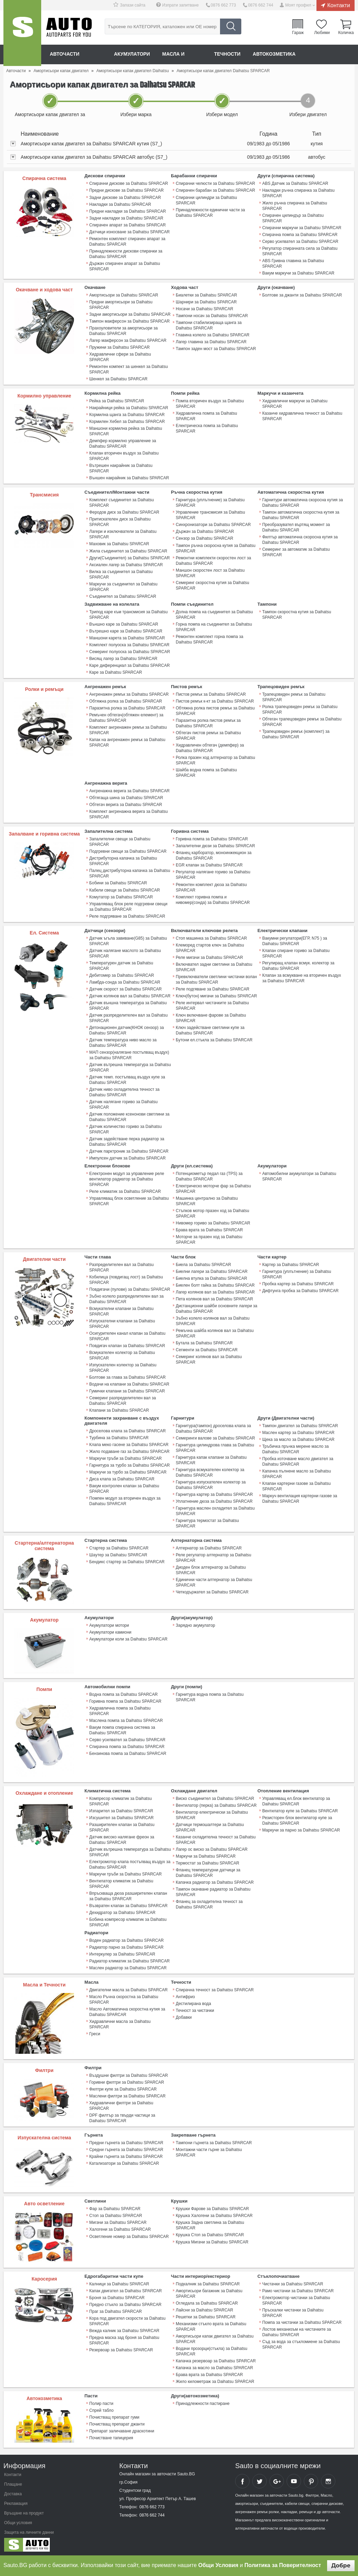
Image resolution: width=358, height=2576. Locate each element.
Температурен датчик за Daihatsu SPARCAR (121, 965)
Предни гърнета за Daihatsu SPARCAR (126, 2141)
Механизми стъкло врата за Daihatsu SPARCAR (211, 2325)
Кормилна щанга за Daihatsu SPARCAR (127, 414)
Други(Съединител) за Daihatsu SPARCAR (129, 557)
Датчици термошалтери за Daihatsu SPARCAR (210, 1826)
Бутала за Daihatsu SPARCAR (204, 1341)
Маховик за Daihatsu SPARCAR (119, 543)
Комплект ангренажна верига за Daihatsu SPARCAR (128, 813)
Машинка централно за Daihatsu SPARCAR (207, 1200)
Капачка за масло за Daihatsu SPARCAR (214, 2366)
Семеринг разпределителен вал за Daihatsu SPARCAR (122, 1399)
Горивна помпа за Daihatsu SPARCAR (212, 838)
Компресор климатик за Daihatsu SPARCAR (120, 1800)
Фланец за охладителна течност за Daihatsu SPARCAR (209, 1903)
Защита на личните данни (29, 2530)
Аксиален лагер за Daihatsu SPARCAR (126, 564)
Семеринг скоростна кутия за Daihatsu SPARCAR (212, 585)
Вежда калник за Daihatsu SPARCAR (124, 2329)
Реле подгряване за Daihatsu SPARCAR (127, 915)
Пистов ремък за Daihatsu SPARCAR (211, 693)
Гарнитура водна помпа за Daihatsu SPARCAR (210, 1696)
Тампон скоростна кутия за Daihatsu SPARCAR (296, 614)
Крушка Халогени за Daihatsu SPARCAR (214, 2214)
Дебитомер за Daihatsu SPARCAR (121, 974)
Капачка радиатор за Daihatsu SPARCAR (215, 1881)
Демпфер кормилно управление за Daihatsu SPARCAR (122, 443)
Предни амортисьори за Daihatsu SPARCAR (120, 304)
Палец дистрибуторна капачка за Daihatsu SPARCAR (129, 872)
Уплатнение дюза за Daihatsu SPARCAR (214, 1500)
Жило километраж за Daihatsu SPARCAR (215, 2379)
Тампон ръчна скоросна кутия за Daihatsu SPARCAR (215, 547)
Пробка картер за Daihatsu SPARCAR (298, 1282)
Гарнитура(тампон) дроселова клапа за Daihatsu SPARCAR (213, 1427)
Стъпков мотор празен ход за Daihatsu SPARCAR (212, 1212)
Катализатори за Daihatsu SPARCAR (124, 2162)
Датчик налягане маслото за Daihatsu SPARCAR (125, 952)
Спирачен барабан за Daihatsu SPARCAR (215, 190)
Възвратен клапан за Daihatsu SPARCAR (128, 1904)
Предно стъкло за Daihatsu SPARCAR (125, 2302)
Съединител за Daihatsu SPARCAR (122, 595)
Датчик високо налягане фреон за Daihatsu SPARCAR (121, 1838)
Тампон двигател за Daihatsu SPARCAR (300, 1424)
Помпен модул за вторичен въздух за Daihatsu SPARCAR (125, 1499)
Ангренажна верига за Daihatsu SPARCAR (129, 790)
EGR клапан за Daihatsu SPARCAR (209, 864)
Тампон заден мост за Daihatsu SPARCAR (216, 348)
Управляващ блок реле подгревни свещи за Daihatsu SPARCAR (128, 905)
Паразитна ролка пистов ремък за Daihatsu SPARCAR (208, 722)
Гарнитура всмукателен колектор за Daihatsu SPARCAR (210, 1471)
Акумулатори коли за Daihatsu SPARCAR (128, 1637)
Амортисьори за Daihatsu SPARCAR (123, 294)
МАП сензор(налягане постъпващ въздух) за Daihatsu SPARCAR (129, 1054)
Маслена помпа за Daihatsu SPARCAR (126, 1719)
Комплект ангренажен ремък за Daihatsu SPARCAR (128, 729)
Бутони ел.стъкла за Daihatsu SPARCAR (214, 1039)
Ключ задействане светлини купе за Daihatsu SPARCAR (210, 1029)
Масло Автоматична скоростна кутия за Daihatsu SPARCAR (127, 2010)
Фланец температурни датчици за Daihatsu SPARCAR (208, 1871)
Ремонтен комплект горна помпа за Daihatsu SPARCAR (209, 639)
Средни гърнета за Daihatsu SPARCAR (126, 2148)
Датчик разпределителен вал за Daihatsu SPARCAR (128, 1017)
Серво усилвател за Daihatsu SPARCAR (300, 241)
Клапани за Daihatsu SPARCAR (119, 1409)
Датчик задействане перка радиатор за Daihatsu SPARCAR (126, 1140)
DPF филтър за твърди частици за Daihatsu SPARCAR (122, 2117)
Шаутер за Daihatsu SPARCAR (118, 1553)
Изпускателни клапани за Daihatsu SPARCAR (122, 1322)
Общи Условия (218, 2565)
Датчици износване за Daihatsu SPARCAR (129, 231)
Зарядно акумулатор (195, 1624)
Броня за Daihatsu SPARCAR (117, 2296)
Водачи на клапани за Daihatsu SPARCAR (129, 1382)
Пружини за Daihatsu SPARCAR (119, 347)
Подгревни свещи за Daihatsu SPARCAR (127, 850)
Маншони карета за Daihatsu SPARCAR (127, 637)
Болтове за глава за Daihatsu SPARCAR (127, 1376)
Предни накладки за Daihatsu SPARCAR (127, 211)
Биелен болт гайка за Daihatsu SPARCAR (215, 1283)
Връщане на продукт (24, 2511)
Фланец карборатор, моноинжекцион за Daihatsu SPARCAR (214, 855)
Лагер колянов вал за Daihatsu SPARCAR (215, 1290)
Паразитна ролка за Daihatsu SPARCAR (127, 707)
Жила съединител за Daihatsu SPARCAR (128, 550)
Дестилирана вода (193, 2002)
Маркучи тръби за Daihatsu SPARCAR (125, 1457)
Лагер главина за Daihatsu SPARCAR (211, 341)
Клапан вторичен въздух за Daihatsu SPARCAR (124, 455)
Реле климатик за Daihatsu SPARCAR (125, 1190)
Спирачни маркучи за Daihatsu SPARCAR (301, 227)
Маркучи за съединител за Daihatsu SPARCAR (123, 586)
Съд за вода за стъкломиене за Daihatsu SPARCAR (301, 2343)
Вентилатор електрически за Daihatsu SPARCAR (212, 1813)
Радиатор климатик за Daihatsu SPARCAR (129, 1959)
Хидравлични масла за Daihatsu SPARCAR (120, 2023)
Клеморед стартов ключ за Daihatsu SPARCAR (210, 947)
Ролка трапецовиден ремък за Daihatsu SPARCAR (299, 709)
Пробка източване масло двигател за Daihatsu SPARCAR (297, 1460)
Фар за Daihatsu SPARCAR (114, 2207)
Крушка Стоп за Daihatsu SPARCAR (210, 2233)
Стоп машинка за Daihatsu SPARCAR (211, 937)
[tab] (179, 143)
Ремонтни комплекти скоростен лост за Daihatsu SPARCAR (213, 560)
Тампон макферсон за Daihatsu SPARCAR (129, 320)
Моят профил (298, 5)
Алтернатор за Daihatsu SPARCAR (209, 1546)
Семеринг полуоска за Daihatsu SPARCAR (129, 651)
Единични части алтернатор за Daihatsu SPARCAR (214, 1581)
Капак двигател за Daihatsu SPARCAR (125, 2289)
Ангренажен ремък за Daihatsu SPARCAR (129, 693)
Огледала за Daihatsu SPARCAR (207, 2301)
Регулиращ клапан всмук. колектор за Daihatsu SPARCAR (298, 965)
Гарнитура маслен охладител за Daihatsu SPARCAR (215, 1509)
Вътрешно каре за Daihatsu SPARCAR (125, 630)
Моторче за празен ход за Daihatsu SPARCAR (209, 1238)
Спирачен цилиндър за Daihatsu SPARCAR (293, 218)
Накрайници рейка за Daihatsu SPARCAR (128, 407)
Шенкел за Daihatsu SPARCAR (118, 378)
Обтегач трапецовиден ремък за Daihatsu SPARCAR (302, 721)
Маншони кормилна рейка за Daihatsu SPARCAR (125, 431)
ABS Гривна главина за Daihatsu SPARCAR (293, 263)
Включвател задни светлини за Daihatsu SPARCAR (214, 966)
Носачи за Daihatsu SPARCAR (204, 308)
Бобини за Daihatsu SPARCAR (118, 882)
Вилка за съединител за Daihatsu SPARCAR (121, 574)
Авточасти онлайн (76, 54)
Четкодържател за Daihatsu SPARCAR (212, 1590)
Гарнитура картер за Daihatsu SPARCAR (214, 1493)
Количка (346, 32)
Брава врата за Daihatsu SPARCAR (209, 1229)
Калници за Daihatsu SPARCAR (119, 2282)
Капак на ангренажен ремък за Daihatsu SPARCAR (127, 742)
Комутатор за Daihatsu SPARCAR (121, 896)
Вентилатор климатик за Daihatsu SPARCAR (121, 1882)
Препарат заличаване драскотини (121, 2429)
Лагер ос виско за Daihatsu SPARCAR (211, 1848)
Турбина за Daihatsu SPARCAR (119, 1436)
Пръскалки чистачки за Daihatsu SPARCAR (292, 2311)
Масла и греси (183, 54)
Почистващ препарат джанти (117, 2422)
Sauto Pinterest (311, 2479)
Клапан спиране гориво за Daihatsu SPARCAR (296, 952)
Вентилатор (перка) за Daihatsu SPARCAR (216, 1804)
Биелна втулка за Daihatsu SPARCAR (211, 1277)
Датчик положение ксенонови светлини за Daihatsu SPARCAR (129, 1116)
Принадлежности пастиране (203, 2401)
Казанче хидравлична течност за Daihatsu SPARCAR (302, 416)
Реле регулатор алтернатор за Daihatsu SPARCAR (213, 1556)
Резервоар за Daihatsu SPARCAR (121, 2348)
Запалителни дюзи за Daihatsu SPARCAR (215, 845)
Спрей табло (101, 2408)
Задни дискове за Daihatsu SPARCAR (125, 197)
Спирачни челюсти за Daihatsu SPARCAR (215, 183)
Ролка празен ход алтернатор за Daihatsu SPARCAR (215, 759)
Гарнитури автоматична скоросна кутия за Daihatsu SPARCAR (302, 502)
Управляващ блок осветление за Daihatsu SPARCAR (129, 1200)
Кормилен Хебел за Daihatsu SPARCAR (127, 421)
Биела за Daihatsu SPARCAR (203, 1263)
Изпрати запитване (180, 5)
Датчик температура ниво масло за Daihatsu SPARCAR (123, 1042)
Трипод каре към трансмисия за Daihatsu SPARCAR (128, 614)
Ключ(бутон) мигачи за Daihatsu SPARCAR (216, 995)
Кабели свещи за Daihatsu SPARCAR (124, 889)
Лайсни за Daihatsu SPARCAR (204, 2308)
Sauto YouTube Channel (294, 2479)
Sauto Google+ (276, 2479)
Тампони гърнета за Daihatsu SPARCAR (214, 2141)
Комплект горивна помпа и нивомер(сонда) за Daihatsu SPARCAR (213, 899)
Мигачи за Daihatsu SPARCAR (118, 2221)
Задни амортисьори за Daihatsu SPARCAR (130, 314)
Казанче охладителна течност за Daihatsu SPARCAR (216, 1838)
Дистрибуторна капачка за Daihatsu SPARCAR (123, 860)
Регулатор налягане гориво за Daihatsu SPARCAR (213, 874)
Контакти (338, 5)
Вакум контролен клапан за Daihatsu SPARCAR (124, 1487)
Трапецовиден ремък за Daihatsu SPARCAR (293, 696)
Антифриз (185, 1995)
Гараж (298, 32)
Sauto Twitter (259, 2479)
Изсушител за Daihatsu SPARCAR (121, 1816)
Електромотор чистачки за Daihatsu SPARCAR (296, 2299)
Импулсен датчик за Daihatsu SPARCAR (127, 1157)
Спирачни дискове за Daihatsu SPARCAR (128, 183)
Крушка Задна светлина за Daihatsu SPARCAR (210, 2224)
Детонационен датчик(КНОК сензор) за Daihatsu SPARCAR (126, 1029)
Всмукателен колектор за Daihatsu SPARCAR (122, 1354)
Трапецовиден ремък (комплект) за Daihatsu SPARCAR (296, 733)
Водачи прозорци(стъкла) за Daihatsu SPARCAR (211, 2349)
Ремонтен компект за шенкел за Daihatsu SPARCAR (128, 369)
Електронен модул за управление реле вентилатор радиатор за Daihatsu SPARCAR (126, 1178)
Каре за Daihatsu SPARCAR (115, 671)
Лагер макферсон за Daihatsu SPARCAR (127, 340)
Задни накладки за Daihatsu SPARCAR (126, 217)
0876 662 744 (260, 5)
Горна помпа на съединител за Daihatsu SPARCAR (214, 626)
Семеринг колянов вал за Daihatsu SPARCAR (209, 1358)
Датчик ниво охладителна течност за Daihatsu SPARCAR (124, 1091)
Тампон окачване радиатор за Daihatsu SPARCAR (213, 1890)
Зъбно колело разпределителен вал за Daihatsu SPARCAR (126, 1297)
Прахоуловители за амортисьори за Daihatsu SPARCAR (123, 330)
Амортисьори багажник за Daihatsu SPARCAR (209, 2292)
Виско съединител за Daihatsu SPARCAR (215, 1797)
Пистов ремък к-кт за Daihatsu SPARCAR (215, 700)
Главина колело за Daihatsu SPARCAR (213, 334)
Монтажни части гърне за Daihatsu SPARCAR (209, 2151)
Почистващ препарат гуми (114, 2415)
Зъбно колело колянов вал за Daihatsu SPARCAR (213, 1319)
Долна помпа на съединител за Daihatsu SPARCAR (214, 614)
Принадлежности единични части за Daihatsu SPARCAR (210, 212)
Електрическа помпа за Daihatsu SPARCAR (207, 428)
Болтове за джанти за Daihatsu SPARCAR (302, 294)
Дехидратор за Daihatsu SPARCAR (122, 1911)
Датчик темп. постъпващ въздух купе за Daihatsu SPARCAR (127, 1079)
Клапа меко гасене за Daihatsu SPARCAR (129, 1443)
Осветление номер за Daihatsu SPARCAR (129, 2234)
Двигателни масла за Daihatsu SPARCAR (128, 1988)
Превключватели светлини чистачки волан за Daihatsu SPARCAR (216, 978)
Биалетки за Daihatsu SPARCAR (206, 294)
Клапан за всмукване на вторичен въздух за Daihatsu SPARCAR (301, 977)
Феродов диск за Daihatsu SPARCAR (124, 511)
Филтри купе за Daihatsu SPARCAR (123, 2087)
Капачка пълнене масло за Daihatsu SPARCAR (296, 1472)
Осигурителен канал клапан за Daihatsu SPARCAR (127, 1335)
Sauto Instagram (328, 2479)
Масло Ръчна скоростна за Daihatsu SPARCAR (123, 1998)
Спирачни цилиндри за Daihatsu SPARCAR (206, 200)
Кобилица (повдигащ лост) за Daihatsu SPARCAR (126, 1278)
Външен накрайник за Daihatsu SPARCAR (129, 477)
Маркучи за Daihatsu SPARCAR (205, 1854)
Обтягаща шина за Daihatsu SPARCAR (126, 797)
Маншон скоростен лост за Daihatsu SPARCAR (210, 572)
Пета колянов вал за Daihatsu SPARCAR (214, 1297)
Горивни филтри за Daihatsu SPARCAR (126, 2081)
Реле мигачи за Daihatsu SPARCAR (209, 956)
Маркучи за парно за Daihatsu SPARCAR (301, 1828)
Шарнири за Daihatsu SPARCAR (206, 301)
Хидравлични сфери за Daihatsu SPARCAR (120, 356)
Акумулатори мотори (109, 1624)
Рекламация (15, 2501)
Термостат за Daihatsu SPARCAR (207, 1861)
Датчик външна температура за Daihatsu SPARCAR (128, 1004)
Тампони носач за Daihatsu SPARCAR (212, 315)
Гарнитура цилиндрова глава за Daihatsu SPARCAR (215, 1446)
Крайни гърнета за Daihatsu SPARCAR (126, 2155)
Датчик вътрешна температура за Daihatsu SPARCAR (130, 1066)
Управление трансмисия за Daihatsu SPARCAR (210, 514)
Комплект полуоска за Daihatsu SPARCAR (129, 644)
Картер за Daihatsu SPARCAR (290, 1263)
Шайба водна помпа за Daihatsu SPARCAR (206, 772)
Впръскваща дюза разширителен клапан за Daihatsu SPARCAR (128, 1895)
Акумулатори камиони (110, 1630)
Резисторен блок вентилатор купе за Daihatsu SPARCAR (297, 1819)
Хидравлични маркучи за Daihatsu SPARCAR (294, 403)
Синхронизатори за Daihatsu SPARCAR (213, 524)
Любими (322, 32)
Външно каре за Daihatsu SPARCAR (123, 623)
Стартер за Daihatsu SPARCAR (118, 1546)
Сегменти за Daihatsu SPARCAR (207, 1348)
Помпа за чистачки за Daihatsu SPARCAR (302, 2320)
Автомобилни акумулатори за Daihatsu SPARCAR (299, 1175)
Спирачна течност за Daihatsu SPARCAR (215, 1988)
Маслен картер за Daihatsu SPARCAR (298, 1431)
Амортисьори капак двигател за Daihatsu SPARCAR (215, 2337)
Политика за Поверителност (282, 2565)
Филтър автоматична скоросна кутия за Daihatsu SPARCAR (300, 539)
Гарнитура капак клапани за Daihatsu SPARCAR (211, 1459)
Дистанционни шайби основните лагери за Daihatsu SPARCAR (216, 1307)
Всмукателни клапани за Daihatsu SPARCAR (121, 1310)
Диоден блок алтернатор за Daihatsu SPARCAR (211, 1569)
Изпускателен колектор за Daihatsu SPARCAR (122, 1366)
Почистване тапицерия (111, 2436)
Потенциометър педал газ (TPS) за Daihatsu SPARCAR (209, 1175)
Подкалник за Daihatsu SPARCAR (208, 2282)
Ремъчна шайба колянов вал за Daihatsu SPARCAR (215, 1332)
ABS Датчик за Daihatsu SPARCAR (295, 183)
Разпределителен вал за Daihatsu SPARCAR (121, 1266)
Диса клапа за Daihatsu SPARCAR (121, 1477)
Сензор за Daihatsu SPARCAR (204, 538)
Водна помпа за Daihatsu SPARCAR (123, 1693)
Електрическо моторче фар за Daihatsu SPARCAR (213, 1188)
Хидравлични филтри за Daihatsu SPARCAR (121, 2104)
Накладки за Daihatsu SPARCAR (120, 204)
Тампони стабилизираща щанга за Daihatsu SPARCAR (209, 325)
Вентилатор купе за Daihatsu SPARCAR (300, 1809)
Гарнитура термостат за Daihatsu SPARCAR (207, 1522)
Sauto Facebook (242, 2479)
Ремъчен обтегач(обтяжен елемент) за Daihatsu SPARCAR (126, 717)
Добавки (184, 2016)
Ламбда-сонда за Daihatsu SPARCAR (124, 981)
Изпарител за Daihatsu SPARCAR (121, 1809)
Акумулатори (132, 54)
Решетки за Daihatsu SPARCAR (205, 2315)
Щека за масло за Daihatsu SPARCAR (298, 1438)
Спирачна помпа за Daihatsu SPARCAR (299, 234)
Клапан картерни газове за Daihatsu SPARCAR (296, 1485)
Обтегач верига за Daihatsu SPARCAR (125, 804)
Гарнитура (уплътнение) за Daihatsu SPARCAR (210, 502)
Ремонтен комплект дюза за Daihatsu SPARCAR (211, 886)
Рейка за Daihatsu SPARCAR (116, 400)
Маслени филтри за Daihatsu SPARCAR (127, 2094)
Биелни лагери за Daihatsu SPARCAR (211, 1270)
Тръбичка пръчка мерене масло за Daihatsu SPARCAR (295, 1448)
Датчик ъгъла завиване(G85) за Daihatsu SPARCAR (128, 940)
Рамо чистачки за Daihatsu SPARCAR (298, 2289)
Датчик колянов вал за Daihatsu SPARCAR (129, 995)
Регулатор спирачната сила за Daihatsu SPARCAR (299, 251)
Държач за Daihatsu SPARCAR (205, 531)
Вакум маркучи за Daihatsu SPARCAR (298, 272)
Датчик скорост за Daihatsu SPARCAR (125, 988)
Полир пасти (101, 2401)
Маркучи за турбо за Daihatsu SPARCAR (127, 1470)
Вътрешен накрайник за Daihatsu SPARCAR (120, 468)
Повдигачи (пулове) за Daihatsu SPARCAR (129, 1288)
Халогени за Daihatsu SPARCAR (120, 2228)
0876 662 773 (223, 5)
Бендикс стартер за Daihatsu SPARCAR (126, 1560)
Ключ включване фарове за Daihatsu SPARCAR (211, 1017)
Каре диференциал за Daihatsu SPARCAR (129, 664)
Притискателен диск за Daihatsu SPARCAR (120, 521)
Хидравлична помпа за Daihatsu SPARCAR (206, 416)
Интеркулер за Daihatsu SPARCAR (122, 1952)
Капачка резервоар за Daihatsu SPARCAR (216, 2359)
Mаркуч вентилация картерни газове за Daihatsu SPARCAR (299, 1497)
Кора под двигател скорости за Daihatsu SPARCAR (127, 2319)
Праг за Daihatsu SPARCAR (115, 2309)
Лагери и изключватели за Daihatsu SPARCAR (123, 534)
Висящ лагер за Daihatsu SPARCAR (123, 658)
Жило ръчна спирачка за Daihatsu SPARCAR (294, 205)
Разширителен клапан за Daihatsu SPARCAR (121, 1826)
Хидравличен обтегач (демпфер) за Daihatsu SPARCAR (210, 747)
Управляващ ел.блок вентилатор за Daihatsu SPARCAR (296, 1800)
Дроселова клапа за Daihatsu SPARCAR (127, 1429)
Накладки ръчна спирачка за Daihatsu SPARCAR (298, 193)
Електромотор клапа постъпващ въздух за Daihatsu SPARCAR (129, 1863)
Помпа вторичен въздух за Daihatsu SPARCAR (210, 403)
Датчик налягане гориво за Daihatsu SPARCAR (123, 1103)
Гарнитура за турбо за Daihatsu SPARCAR (129, 1463)
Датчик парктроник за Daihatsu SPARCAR (129, 1150)
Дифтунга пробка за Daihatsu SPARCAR (300, 1289)
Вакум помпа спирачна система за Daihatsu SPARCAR (122, 1729)
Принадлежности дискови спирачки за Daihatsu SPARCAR (125, 253)
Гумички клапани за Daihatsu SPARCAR (127, 1389)
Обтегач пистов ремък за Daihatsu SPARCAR (208, 735)
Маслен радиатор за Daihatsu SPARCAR (127, 1966)
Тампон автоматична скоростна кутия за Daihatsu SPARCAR (300, 514)
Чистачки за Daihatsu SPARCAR (292, 2282)
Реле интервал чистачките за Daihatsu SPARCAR (212, 1004)
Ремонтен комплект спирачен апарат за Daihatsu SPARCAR (127, 241)
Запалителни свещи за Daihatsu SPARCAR (119, 841)
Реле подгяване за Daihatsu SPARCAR (212, 988)
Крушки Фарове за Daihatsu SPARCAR (212, 2207)
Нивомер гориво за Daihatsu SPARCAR (213, 1222)
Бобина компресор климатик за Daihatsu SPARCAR (127, 1921)
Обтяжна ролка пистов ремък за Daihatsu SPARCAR (215, 710)
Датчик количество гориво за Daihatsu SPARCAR (125, 1128)
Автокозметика (275, 54)
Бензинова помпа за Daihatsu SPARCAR (127, 1752)
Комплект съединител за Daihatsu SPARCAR (121, 502)
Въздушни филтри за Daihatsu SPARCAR (128, 2074)
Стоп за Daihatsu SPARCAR (115, 2214)
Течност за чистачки (195, 2009)
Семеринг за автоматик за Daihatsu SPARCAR (296, 552)
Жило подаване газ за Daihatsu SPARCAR (129, 1450)
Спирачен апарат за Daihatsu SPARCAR (127, 224)
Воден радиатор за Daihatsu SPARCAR (126, 1939)
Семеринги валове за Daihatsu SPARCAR (215, 1436)
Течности (228, 54)
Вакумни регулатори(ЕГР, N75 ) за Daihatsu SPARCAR (294, 940)
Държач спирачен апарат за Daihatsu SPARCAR (124, 266)
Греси (94, 2032)
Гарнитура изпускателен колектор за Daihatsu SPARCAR (211, 1483)
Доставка (13, 2492)
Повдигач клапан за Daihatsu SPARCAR (127, 1344)
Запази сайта (133, 5)
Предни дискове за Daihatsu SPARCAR (126, 190)
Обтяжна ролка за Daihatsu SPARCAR (125, 700)
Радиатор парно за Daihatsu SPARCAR (126, 1946)
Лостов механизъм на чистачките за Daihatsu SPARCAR (296, 2330)
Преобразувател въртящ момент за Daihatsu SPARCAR (296, 527)
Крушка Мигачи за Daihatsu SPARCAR (212, 2240)
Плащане (13, 2482)
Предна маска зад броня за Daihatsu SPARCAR (124, 2338)
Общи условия (18, 2521)
